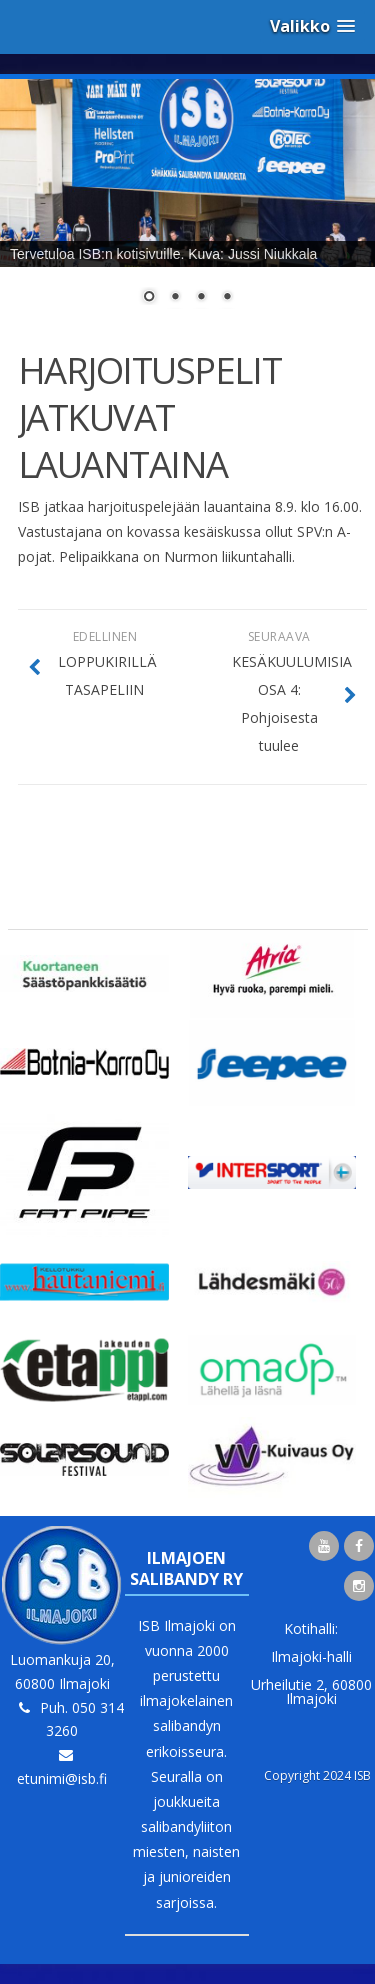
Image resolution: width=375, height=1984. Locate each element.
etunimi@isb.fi (62, 1778)
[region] (187, 204)
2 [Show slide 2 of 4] (175, 298)
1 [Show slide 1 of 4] (149, 298)
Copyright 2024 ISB (317, 1775)
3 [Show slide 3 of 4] (201, 298)
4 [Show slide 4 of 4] (227, 298)
